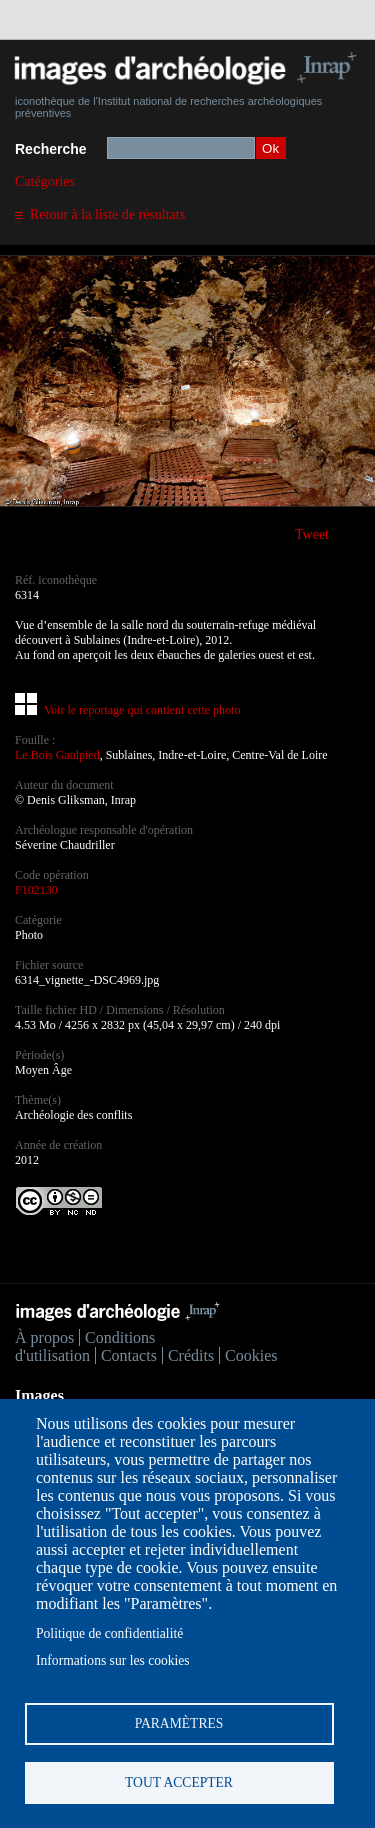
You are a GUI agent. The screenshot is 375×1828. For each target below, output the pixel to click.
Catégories (45, 181)
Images (39, 1395)
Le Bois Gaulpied (57, 755)
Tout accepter (179, 1782)
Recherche (51, 149)
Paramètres (179, 1723)
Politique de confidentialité (109, 1633)
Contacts (129, 1355)
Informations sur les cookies (113, 1660)
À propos (44, 1337)
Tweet (312, 534)
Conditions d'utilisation (85, 1346)
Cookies (251, 1355)
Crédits (191, 1355)
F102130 (36, 890)
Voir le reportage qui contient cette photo (142, 710)
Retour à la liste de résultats (107, 214)
